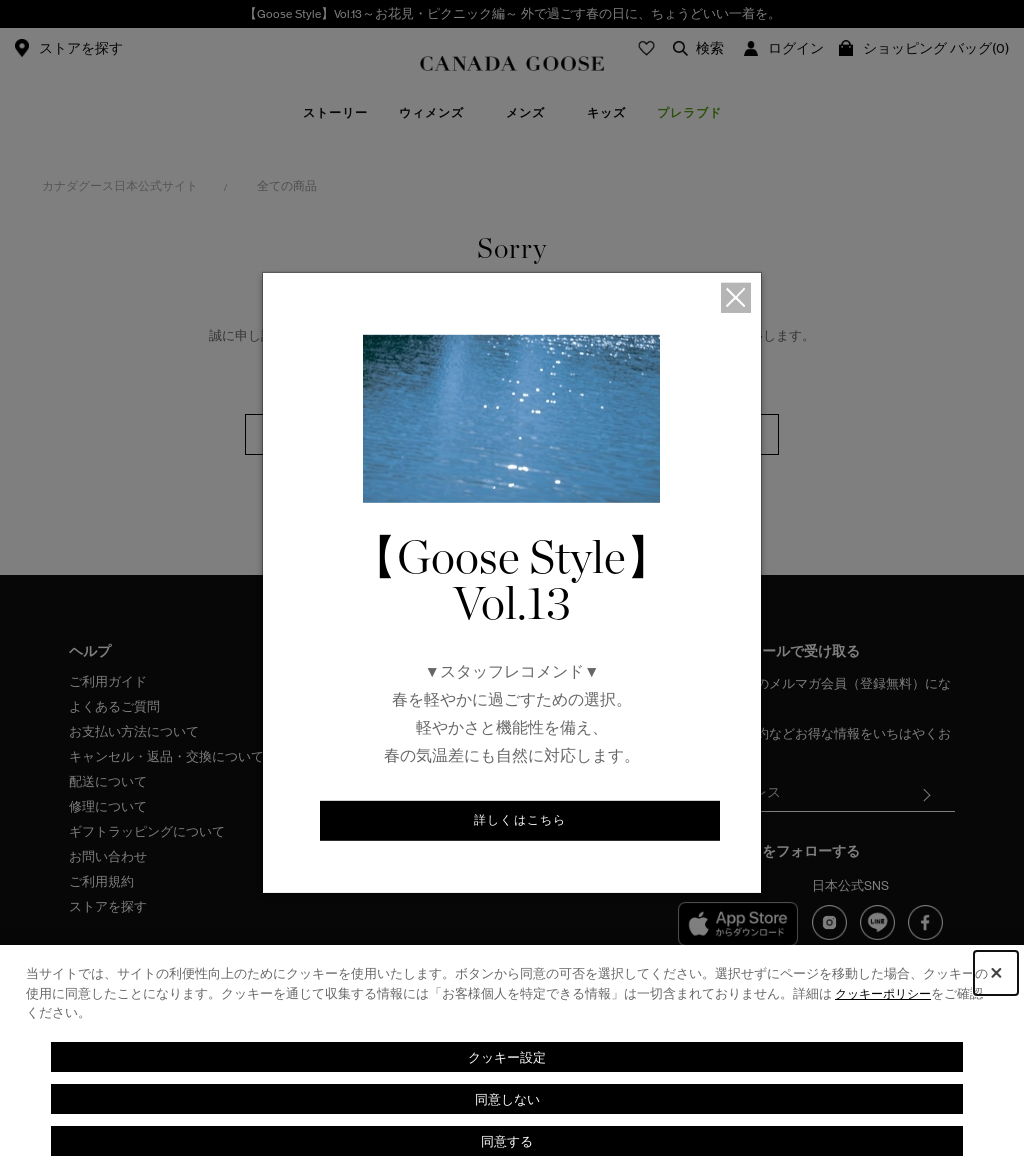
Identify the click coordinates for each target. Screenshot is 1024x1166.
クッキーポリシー (887, 994)
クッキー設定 (507, 1056)
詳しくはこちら (520, 822)
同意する (507, 1140)
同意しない (507, 1098)
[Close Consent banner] (996, 973)
